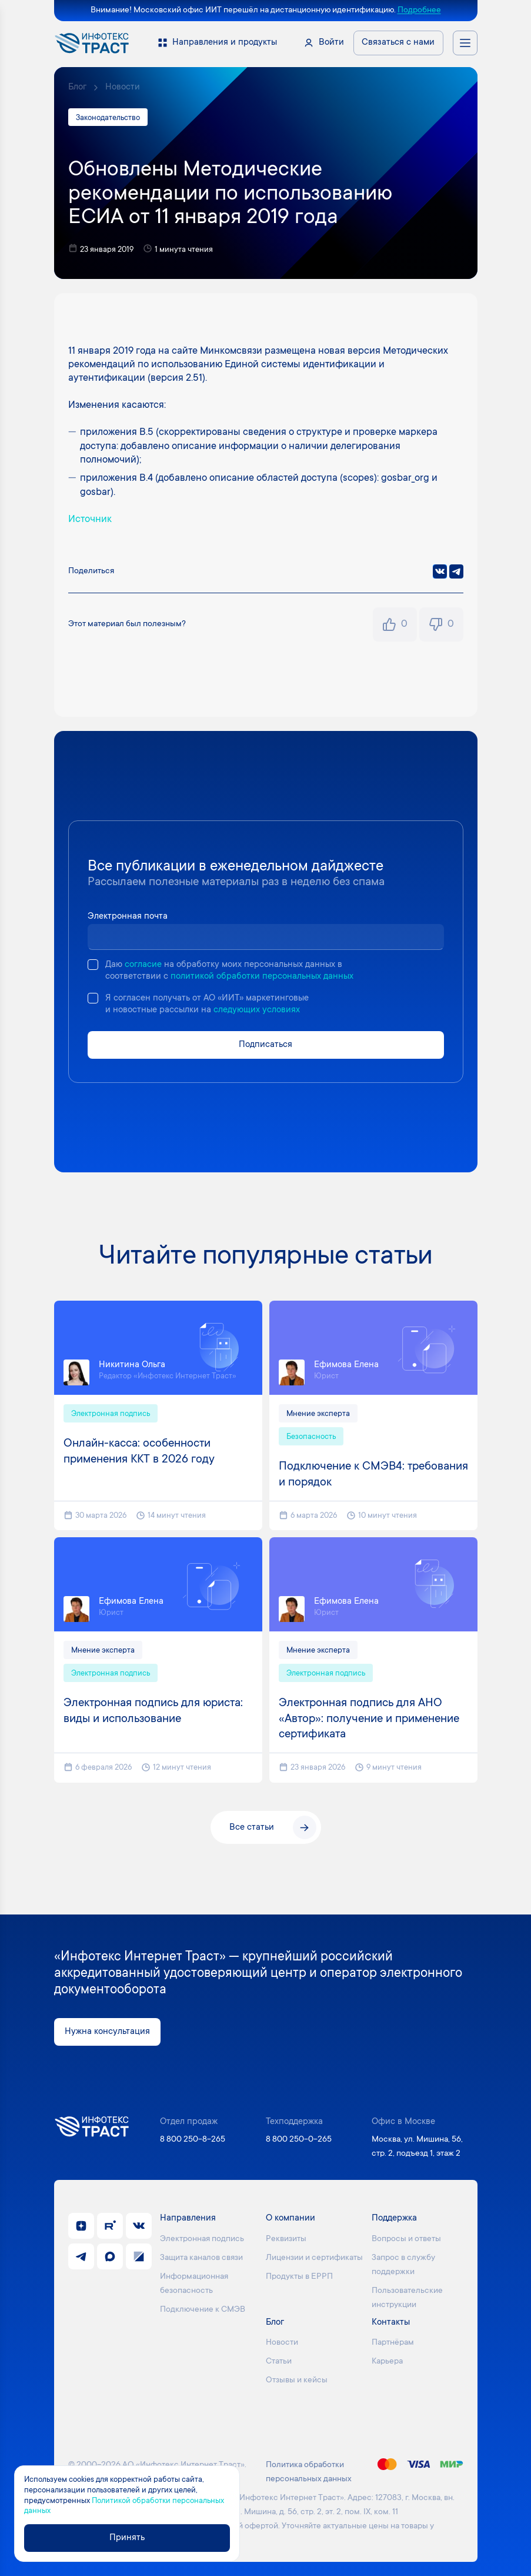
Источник (90, 520)
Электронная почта (128, 917)
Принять (127, 2538)
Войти (331, 43)
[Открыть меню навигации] (465, 43)
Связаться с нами (398, 43)
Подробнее (419, 10)
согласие (143, 965)
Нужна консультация (107, 2032)
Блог (77, 87)
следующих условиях (256, 1010)
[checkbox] (93, 964)
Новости (122, 87)
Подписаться (265, 1045)
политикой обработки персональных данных (262, 977)
